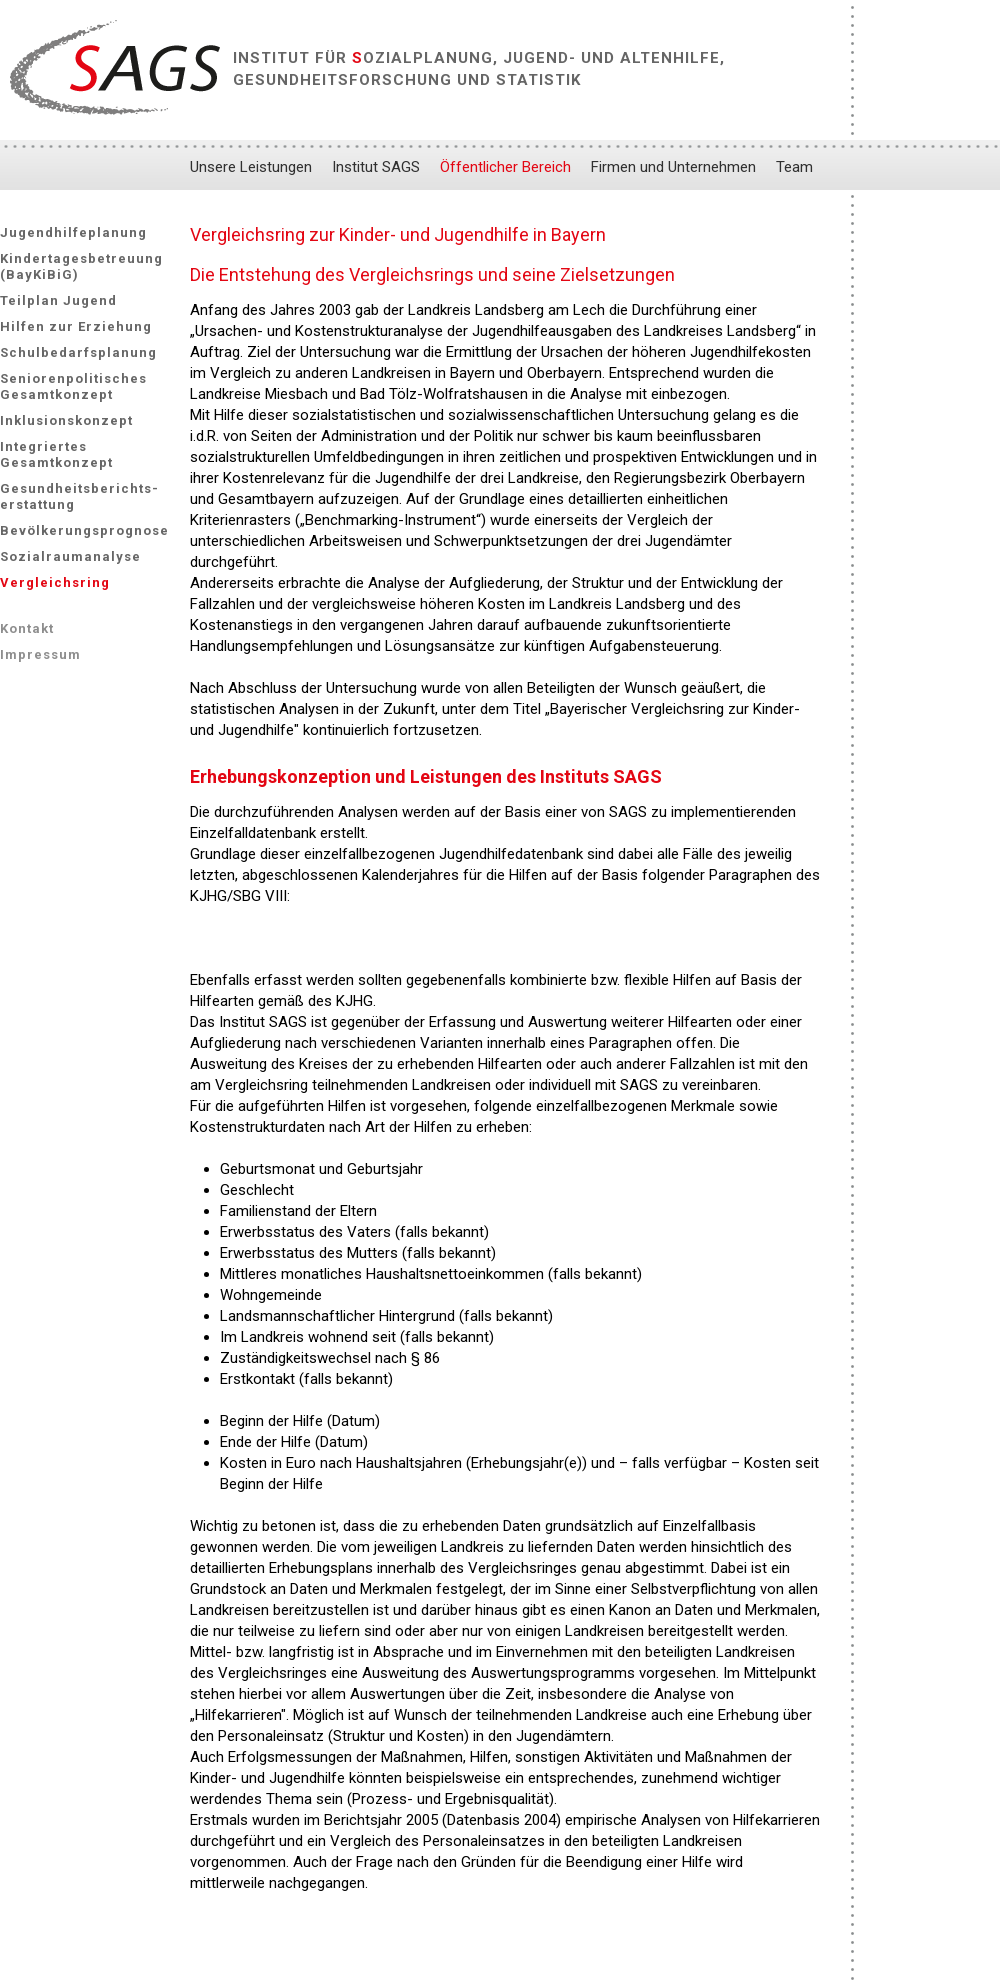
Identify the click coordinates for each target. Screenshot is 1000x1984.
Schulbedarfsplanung (78, 352)
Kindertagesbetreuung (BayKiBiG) (81, 266)
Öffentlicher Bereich (505, 167)
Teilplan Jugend (58, 300)
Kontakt (27, 628)
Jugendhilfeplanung (73, 232)
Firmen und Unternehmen (673, 167)
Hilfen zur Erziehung (76, 326)
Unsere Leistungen (251, 167)
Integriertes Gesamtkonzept (56, 454)
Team (794, 167)
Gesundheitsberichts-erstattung (79, 496)
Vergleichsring (55, 582)
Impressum (40, 654)
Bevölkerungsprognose (84, 530)
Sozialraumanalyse (70, 556)
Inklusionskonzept (66, 420)
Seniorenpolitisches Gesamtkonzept (73, 386)
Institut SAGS (376, 167)
